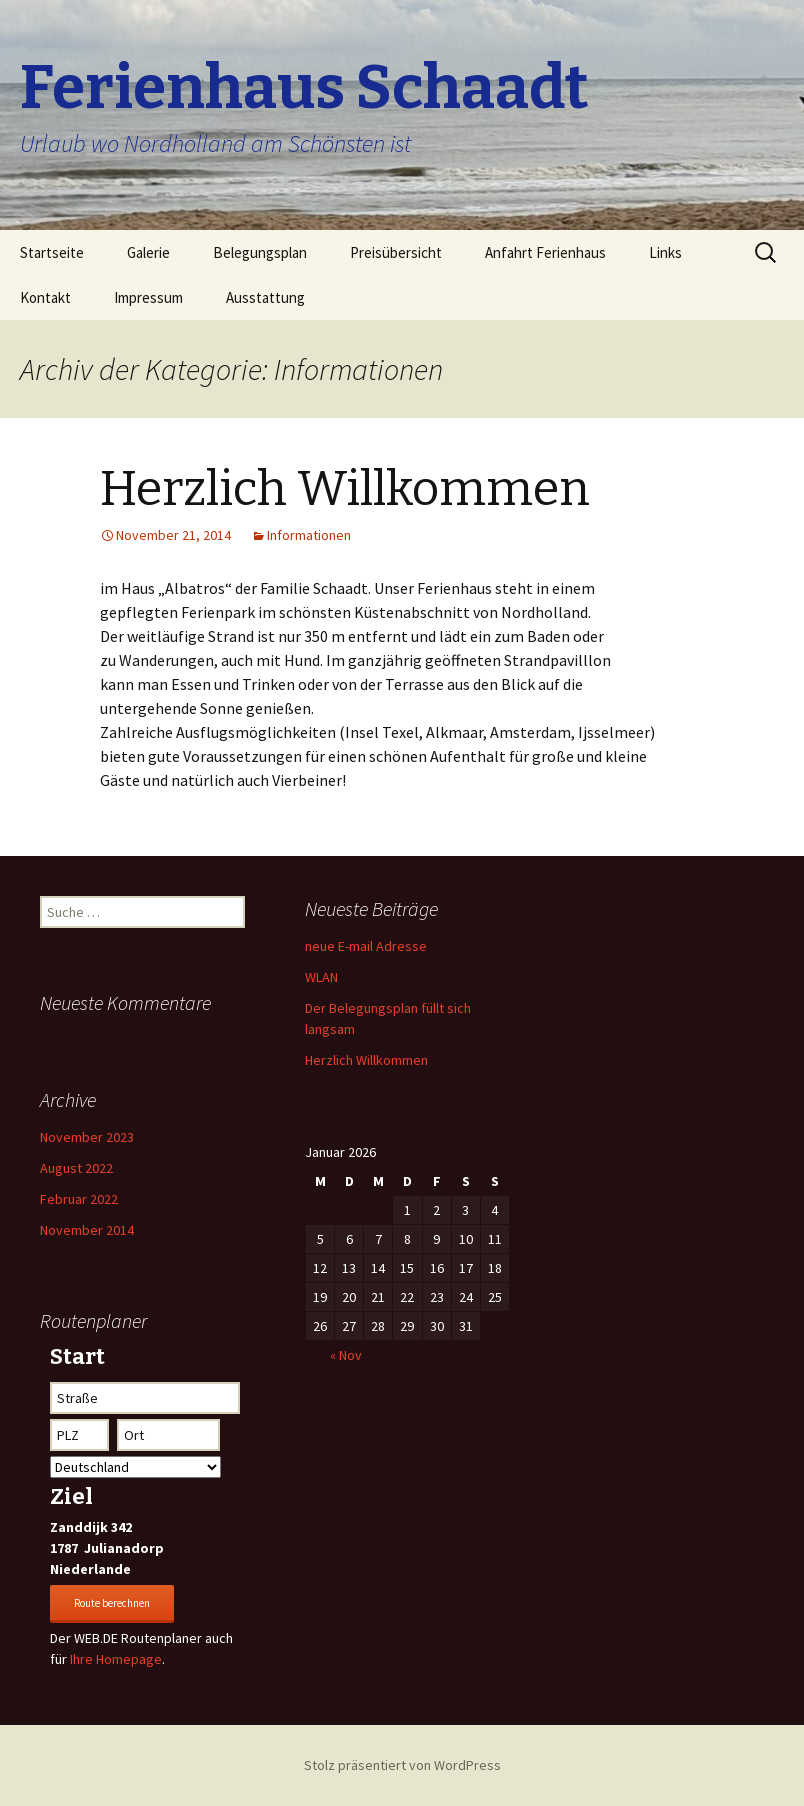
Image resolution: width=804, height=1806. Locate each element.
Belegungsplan (260, 252)
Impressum (148, 297)
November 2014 (87, 1230)
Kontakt (45, 297)
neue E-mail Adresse (366, 946)
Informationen (309, 535)
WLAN (321, 977)
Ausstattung (265, 297)
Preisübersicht (396, 252)
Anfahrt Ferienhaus (545, 252)
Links (665, 252)
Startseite (52, 252)
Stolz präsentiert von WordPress (402, 1765)
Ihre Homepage (116, 1659)
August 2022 (76, 1168)
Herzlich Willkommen (345, 489)
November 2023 (87, 1137)
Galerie (148, 252)
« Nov (346, 1355)
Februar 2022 (79, 1199)
